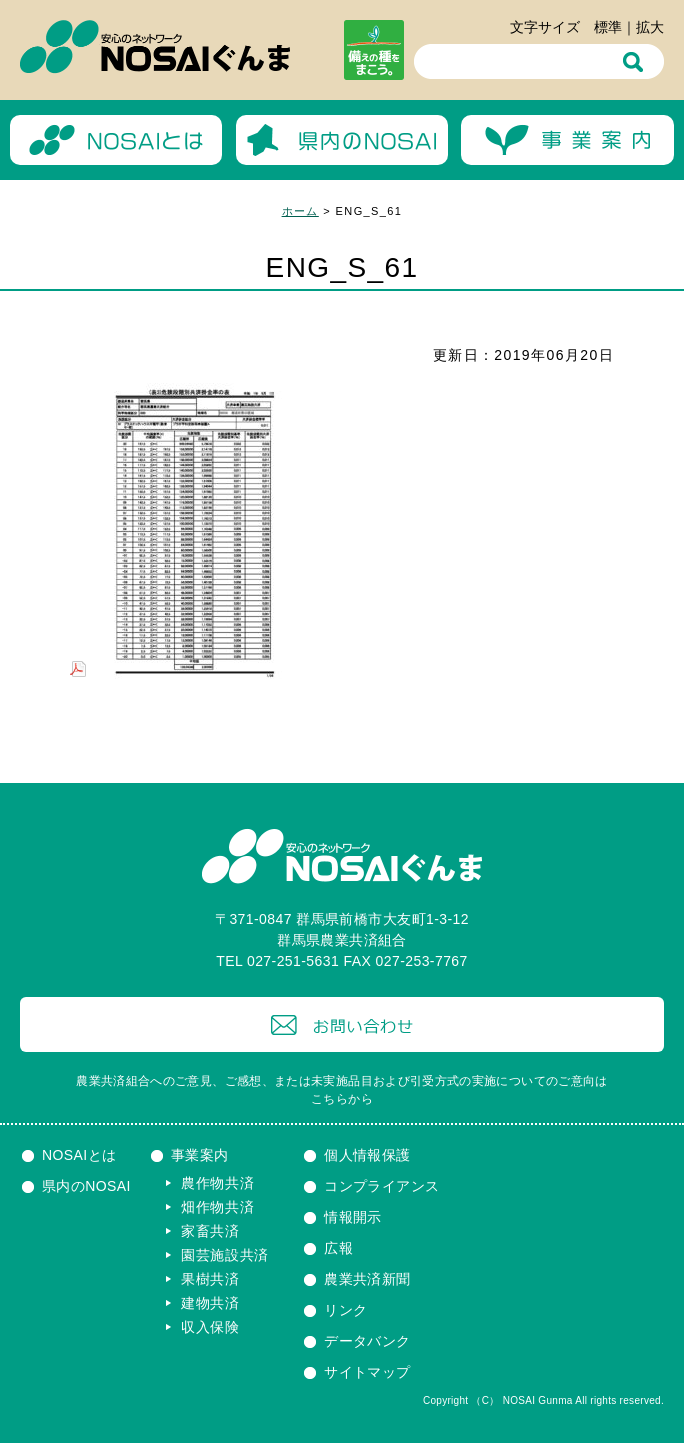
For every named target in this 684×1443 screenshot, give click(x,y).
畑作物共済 (218, 1207)
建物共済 (210, 1303)
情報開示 (353, 1217)
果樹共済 (210, 1279)
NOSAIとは (79, 1155)
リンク (345, 1310)
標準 (608, 27)
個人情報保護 (367, 1155)
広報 (338, 1248)
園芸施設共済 (225, 1255)
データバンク (367, 1341)
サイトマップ (367, 1372)
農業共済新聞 (367, 1279)
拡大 (650, 27)
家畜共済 (210, 1231)
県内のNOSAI (86, 1186)
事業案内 (200, 1155)
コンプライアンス (381, 1186)
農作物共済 (218, 1183)
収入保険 (210, 1327)
